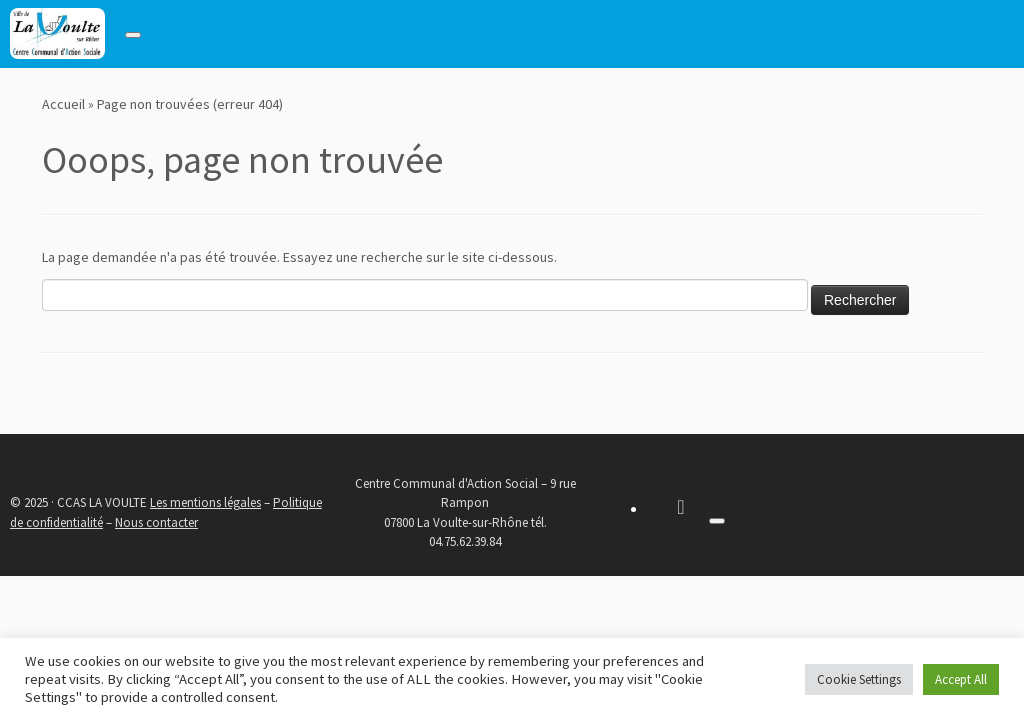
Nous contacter (156, 522)
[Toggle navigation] (133, 35)
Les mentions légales (205, 502)
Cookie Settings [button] (859, 679)
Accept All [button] (961, 679)
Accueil (63, 104)
